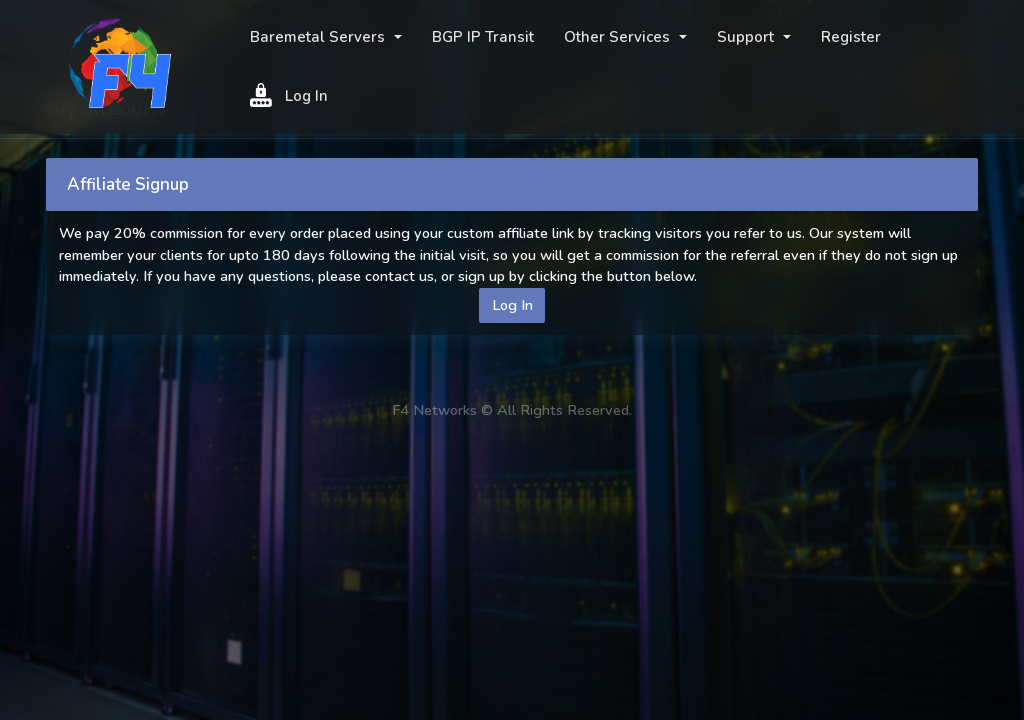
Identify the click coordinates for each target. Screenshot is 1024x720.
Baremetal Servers (319, 37)
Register (851, 37)
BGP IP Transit (483, 37)
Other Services (619, 37)
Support (747, 37)
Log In (289, 95)
